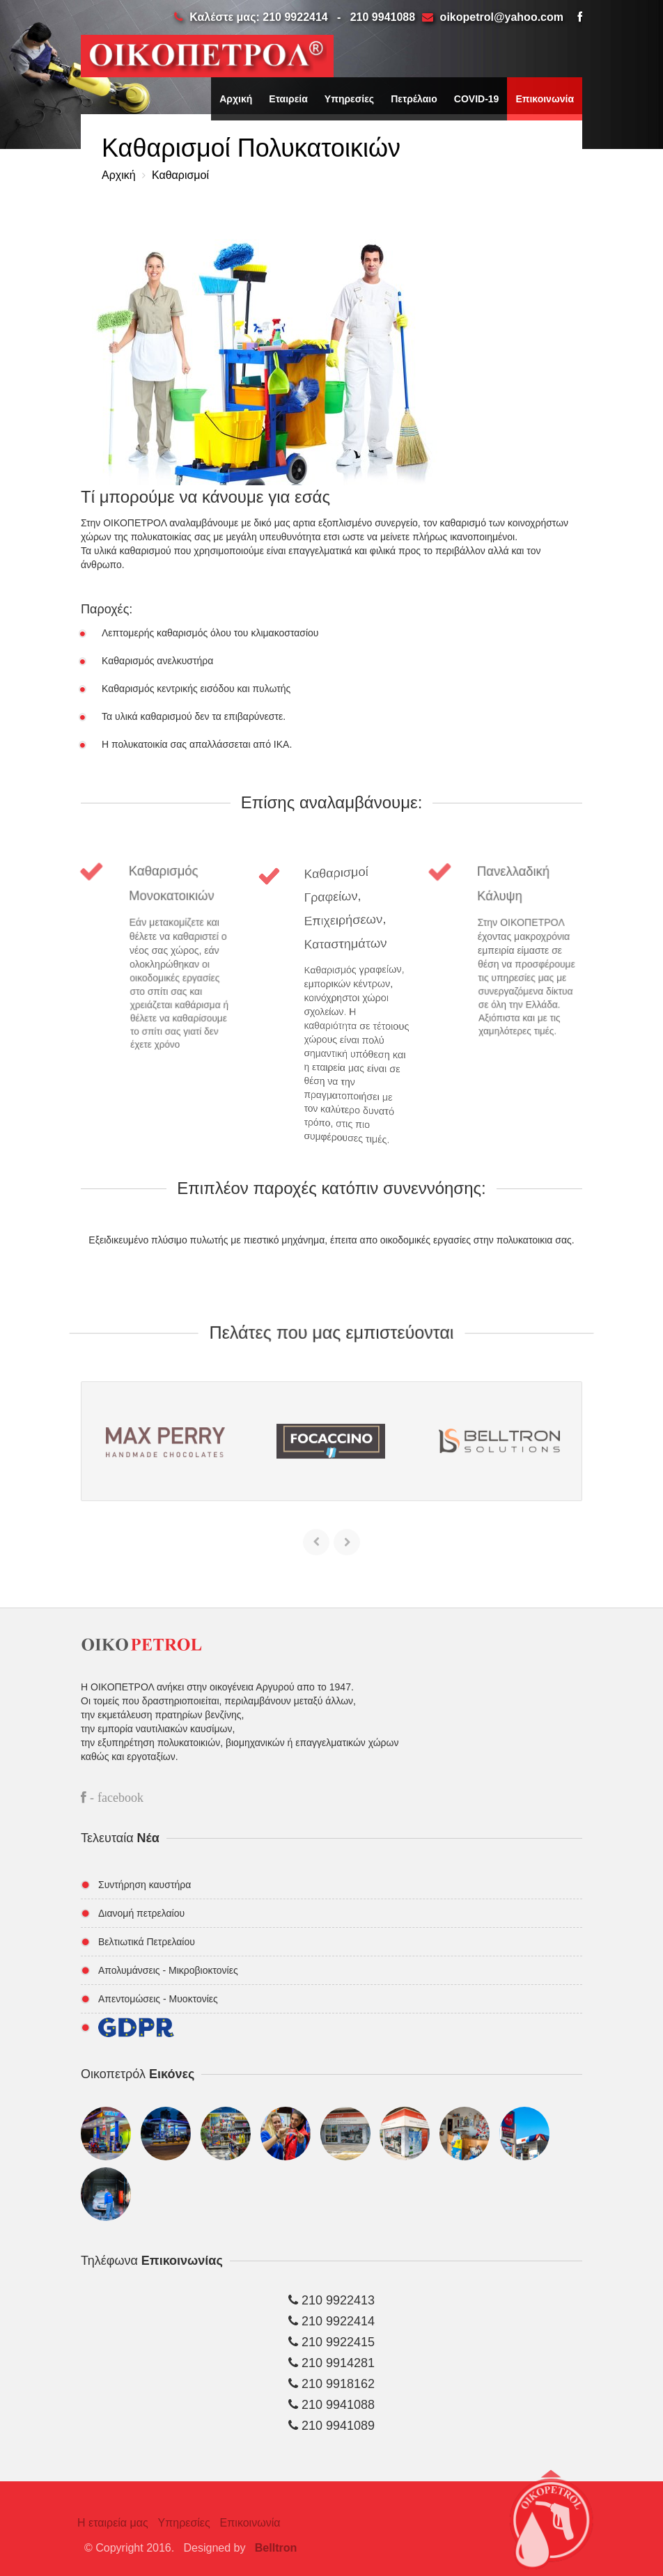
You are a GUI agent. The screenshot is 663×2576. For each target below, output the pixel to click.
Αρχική (235, 98)
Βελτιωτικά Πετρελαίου (146, 1941)
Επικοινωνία (544, 98)
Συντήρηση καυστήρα (144, 1884)
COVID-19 (476, 98)
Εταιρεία (288, 98)
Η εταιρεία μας (107, 2523)
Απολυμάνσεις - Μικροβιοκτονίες (168, 1970)
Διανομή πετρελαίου (141, 1913)
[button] (551, 2526)
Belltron (281, 2548)
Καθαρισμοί (179, 175)
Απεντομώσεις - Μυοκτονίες (158, 1998)
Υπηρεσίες (349, 98)
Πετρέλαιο (414, 98)
